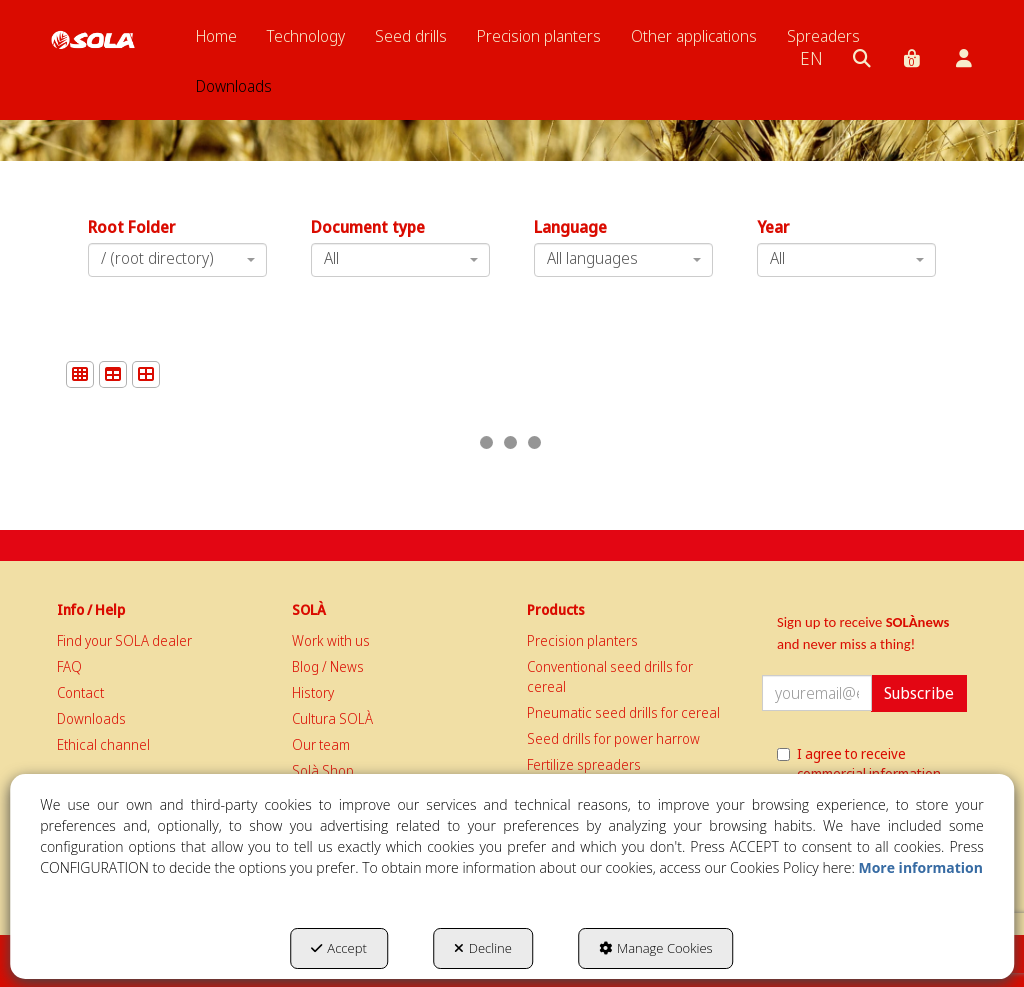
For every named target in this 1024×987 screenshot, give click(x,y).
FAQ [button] (69, 666)
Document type (368, 227)
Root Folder (131, 227)
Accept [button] (338, 948)
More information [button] (920, 867)
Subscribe (919, 693)
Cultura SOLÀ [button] (332, 718)
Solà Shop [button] (323, 770)
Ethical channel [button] (103, 744)
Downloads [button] (91, 718)
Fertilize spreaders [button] (584, 764)
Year (773, 227)
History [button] (313, 692)
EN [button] (811, 58)
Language (570, 227)
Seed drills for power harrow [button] (613, 738)
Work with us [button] (331, 640)
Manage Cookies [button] (656, 948)
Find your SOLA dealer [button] (124, 640)
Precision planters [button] (582, 640)
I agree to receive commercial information (859, 763)
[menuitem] (216, 36)
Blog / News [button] (328, 666)
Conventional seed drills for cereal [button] (610, 676)
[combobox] (623, 260)
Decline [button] (483, 948)
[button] (93, 40)
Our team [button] (321, 744)
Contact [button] (80, 692)
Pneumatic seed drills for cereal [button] (623, 712)
